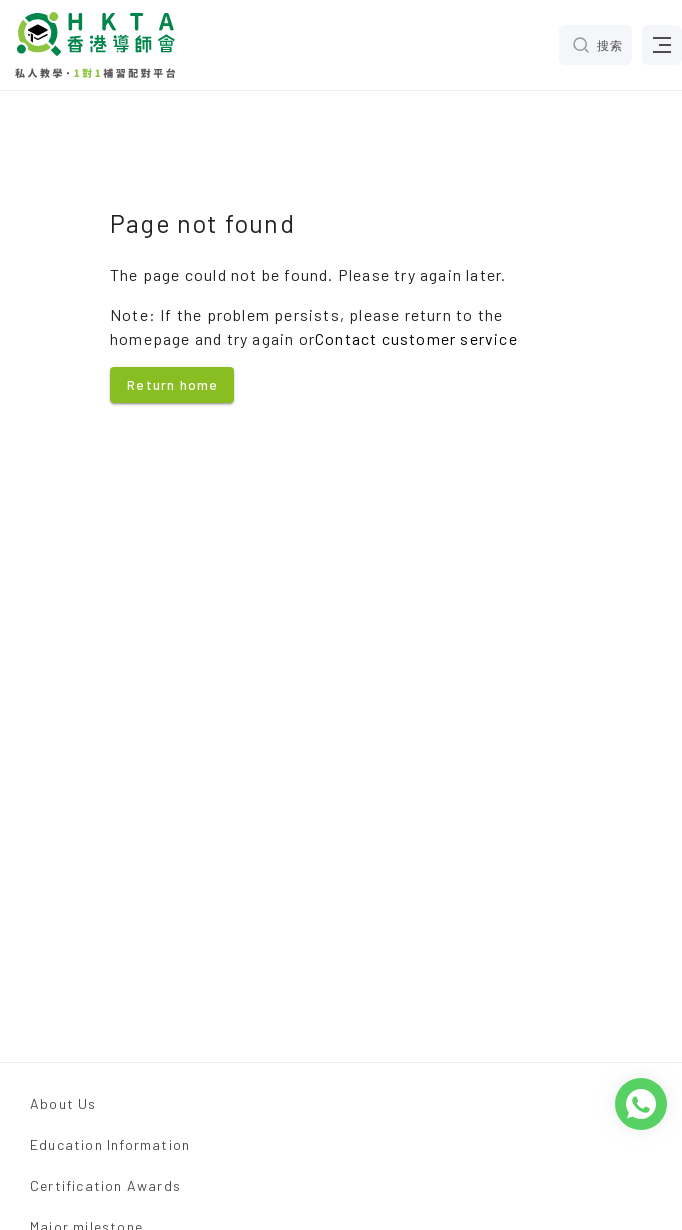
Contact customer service (416, 338)
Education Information (110, 1144)
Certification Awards (105, 1185)
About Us (63, 1103)
